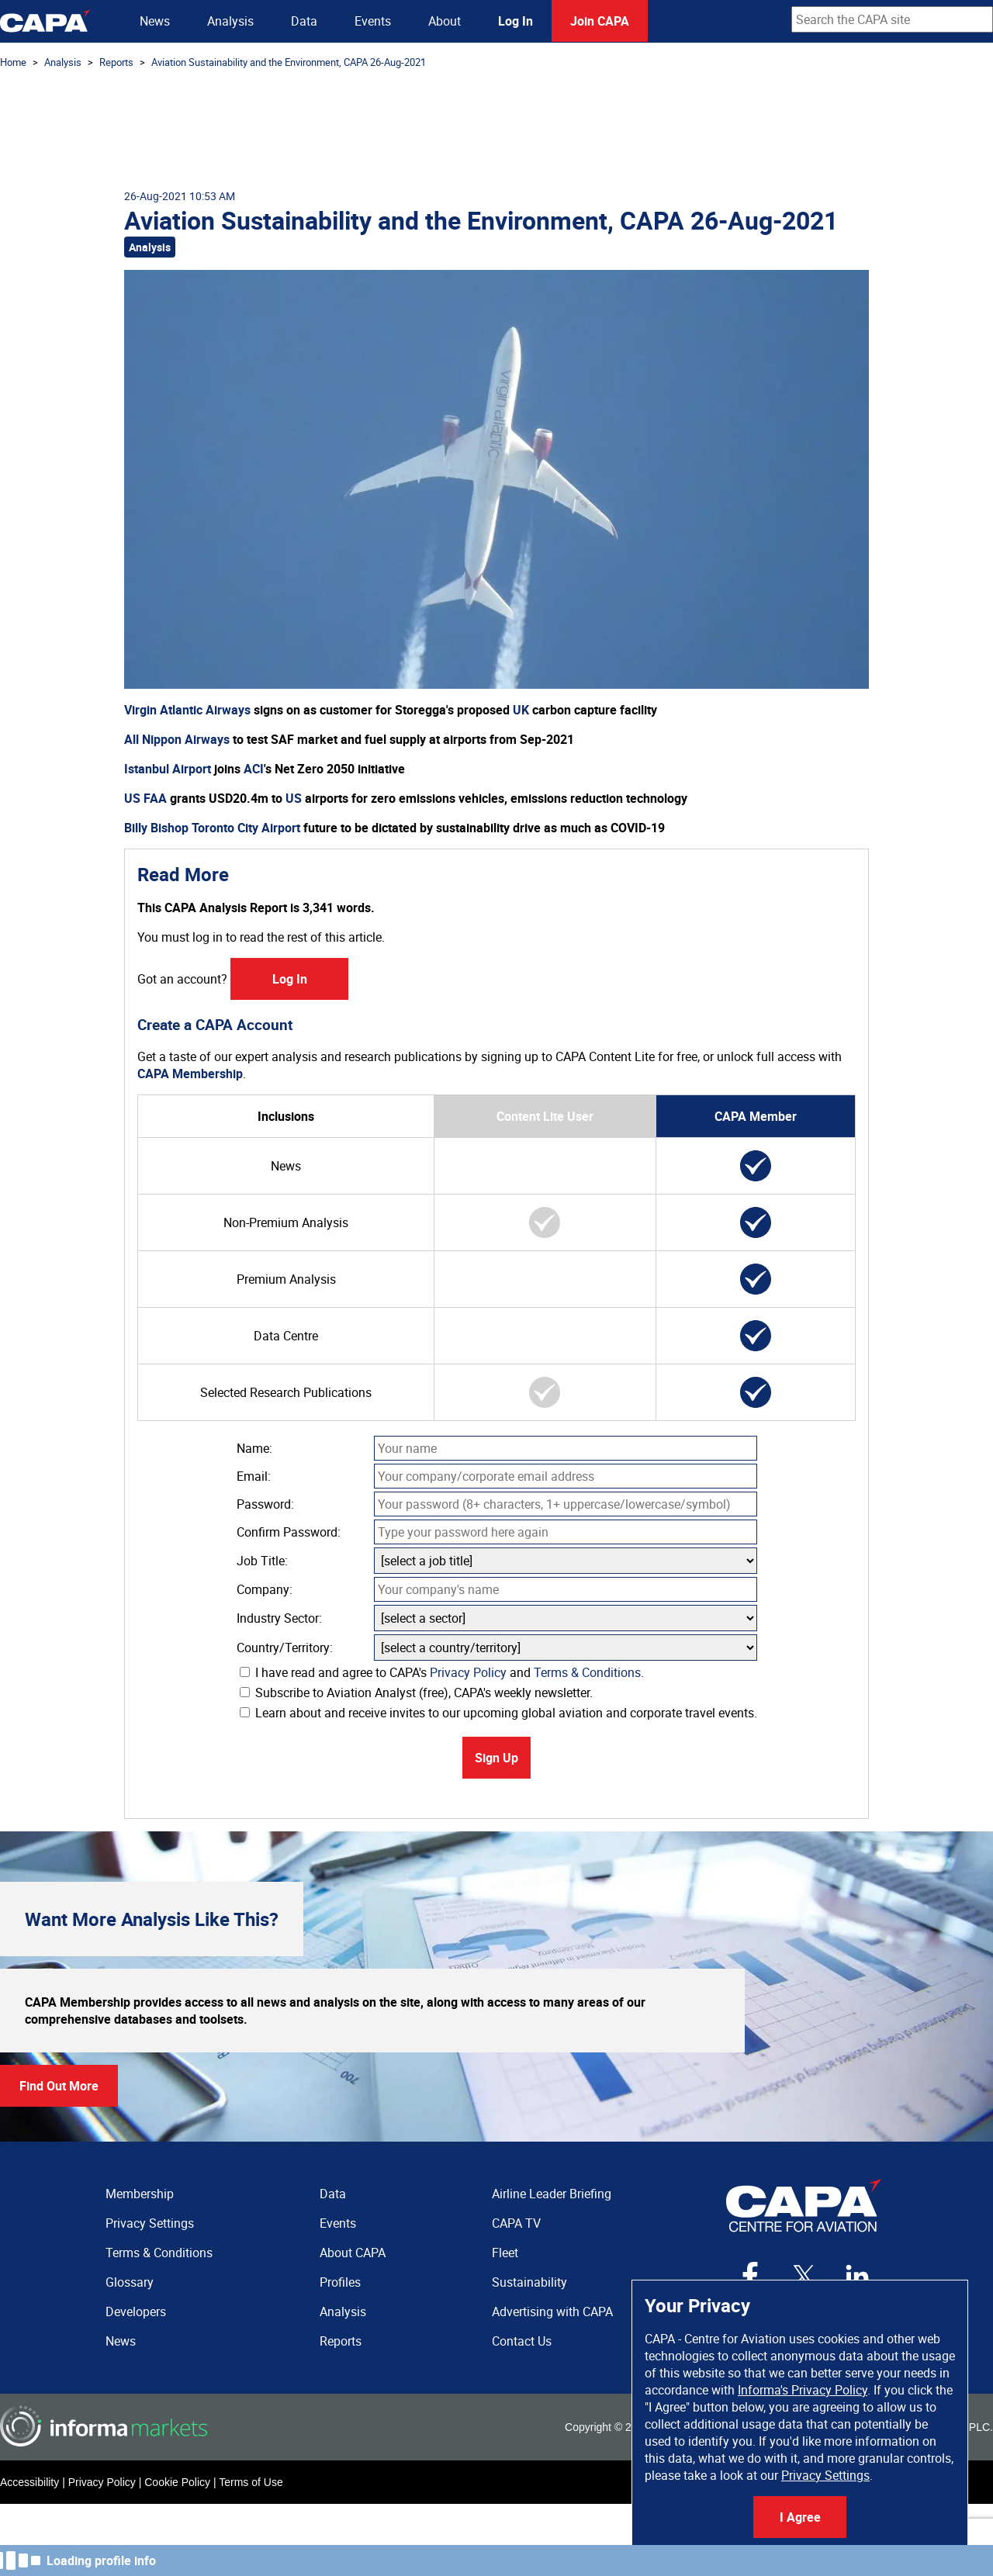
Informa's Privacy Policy (802, 2389)
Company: (264, 1589)
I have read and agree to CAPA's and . (442, 1672)
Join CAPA (599, 20)
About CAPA (353, 2252)
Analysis (230, 20)
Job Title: (262, 1560)
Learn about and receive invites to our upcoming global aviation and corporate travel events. (498, 1712)
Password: (265, 1504)
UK (521, 709)
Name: (254, 1448)
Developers (136, 2311)
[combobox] (892, 19)
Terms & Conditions (587, 1672)
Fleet (505, 2252)
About (444, 20)
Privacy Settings (825, 2475)
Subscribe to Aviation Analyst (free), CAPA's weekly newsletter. (416, 1692)
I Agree (800, 2517)
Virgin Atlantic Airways (187, 709)
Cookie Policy (177, 2482)
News (155, 20)
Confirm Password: (289, 1531)
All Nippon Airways (177, 739)
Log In (515, 20)
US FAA (145, 798)
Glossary (130, 2282)
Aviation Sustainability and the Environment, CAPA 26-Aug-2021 (288, 62)
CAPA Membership (190, 1073)
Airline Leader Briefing (551, 2193)
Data (304, 20)
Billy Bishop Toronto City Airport (212, 827)
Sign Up (496, 1757)
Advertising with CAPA (552, 2311)
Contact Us (522, 2341)
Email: (254, 1476)
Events (373, 20)
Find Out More (59, 2085)
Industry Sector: (279, 1618)
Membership (140, 2193)
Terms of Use (250, 2482)
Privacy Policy (468, 1672)
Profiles (340, 2282)
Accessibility (29, 2482)
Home (13, 62)
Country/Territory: (285, 1647)
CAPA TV (516, 2223)
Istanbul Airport (167, 768)
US (293, 798)
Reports (116, 62)
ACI (254, 768)
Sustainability (529, 2282)
